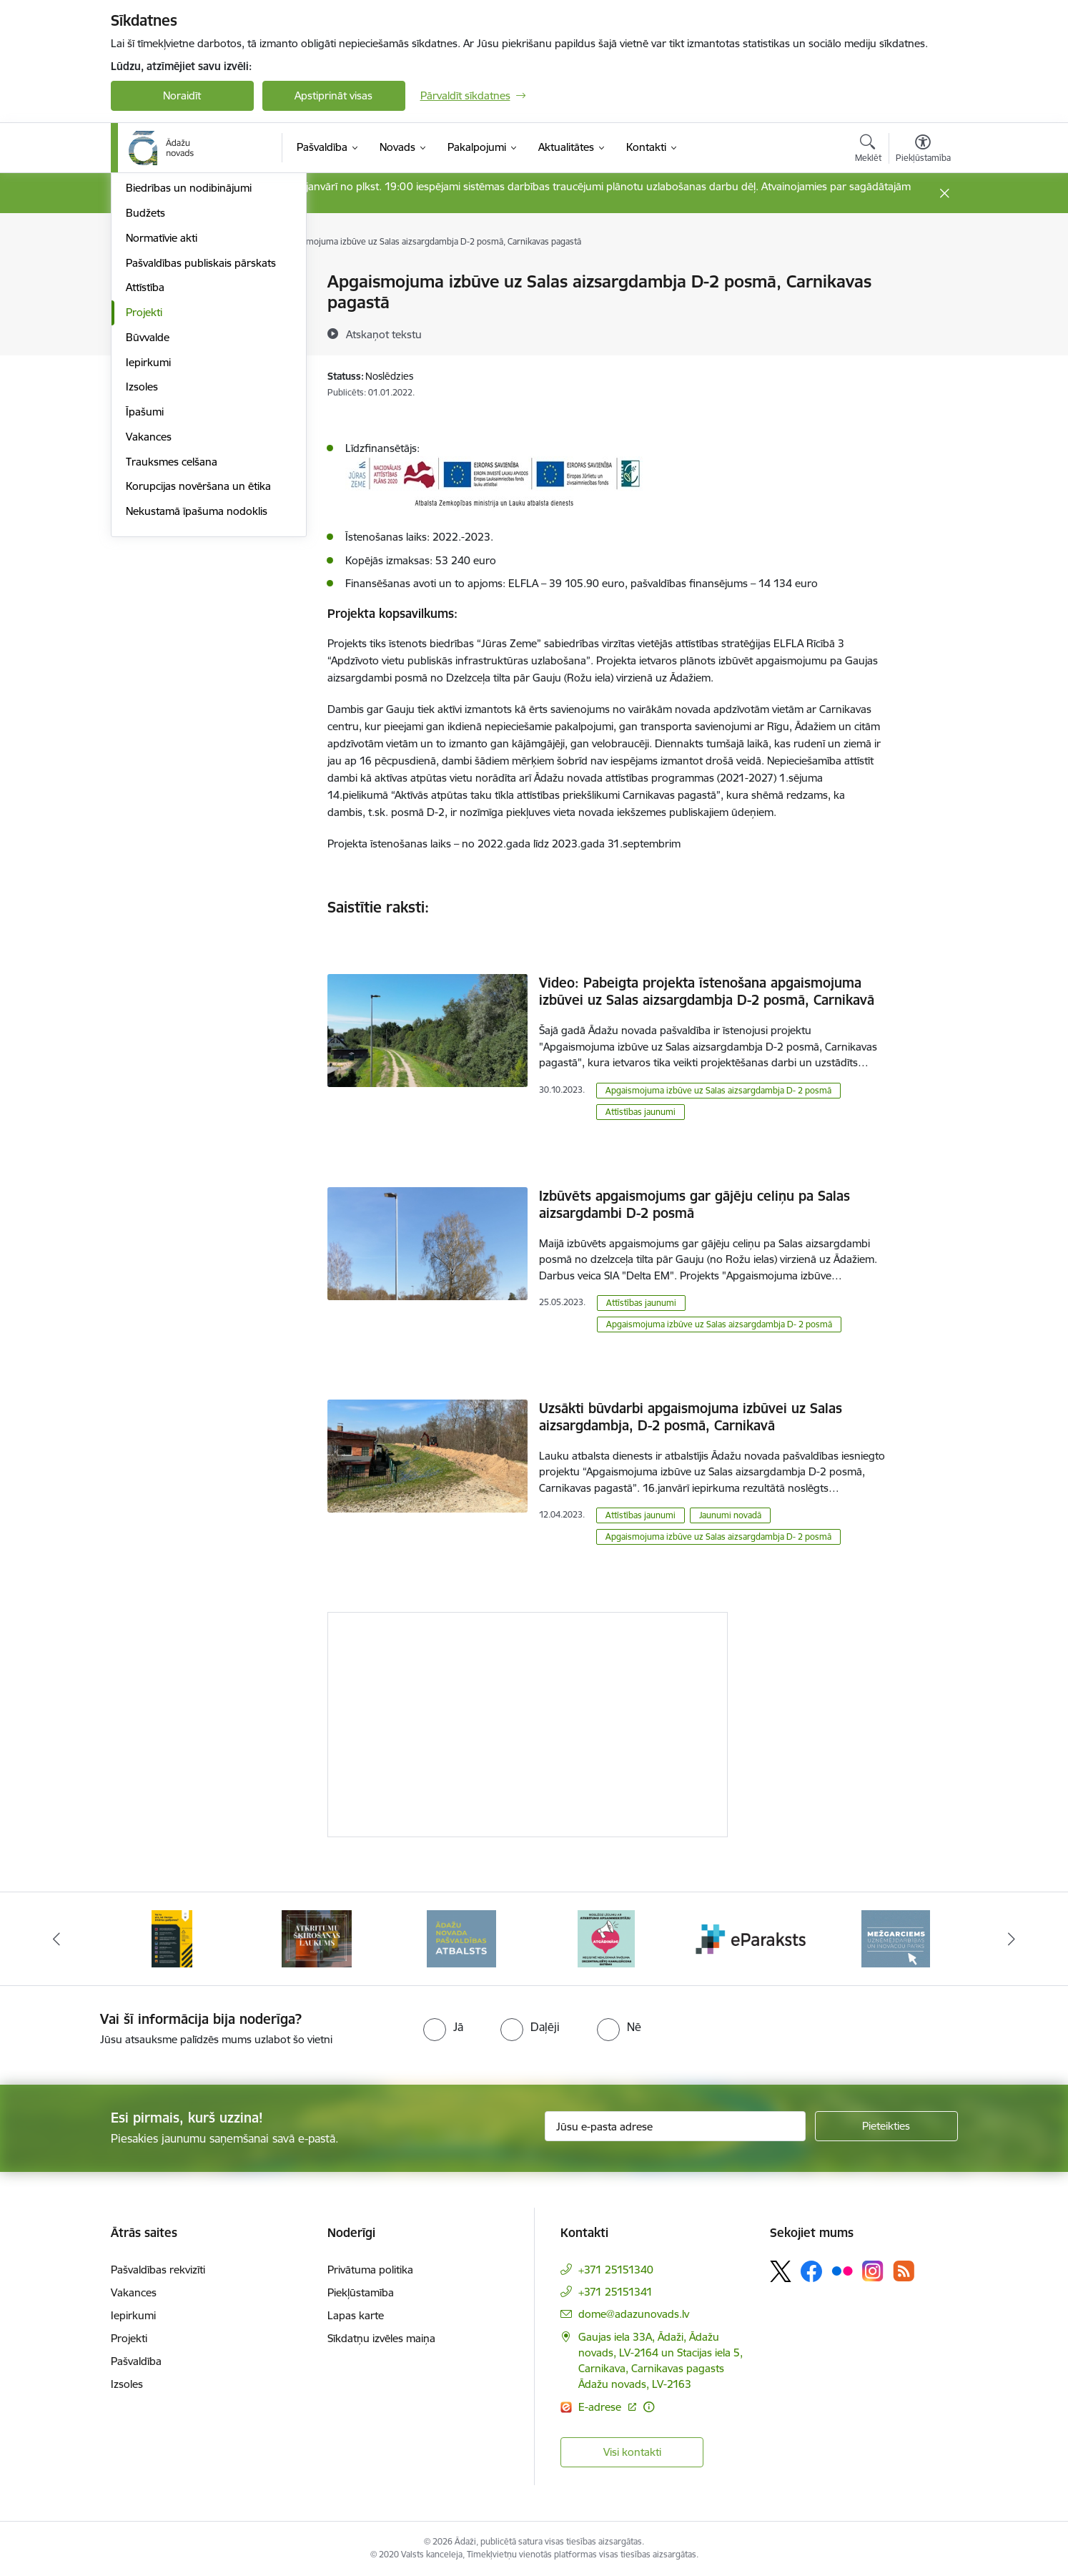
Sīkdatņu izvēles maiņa (381, 2338)
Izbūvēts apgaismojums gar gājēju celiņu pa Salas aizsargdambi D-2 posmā (694, 1204)
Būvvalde (147, 531)
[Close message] (944, 193)
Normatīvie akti (161, 431)
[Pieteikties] (886, 2126)
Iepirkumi (148, 556)
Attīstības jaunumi (640, 1111)
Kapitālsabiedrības (169, 357)
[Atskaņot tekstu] (384, 334)
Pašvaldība (136, 2361)
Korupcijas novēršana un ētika (198, 680)
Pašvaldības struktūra (177, 307)
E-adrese (601, 2407)
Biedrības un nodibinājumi (189, 382)
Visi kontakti (632, 2452)
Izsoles (142, 581)
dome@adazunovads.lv (633, 2314)
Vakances (149, 630)
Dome (140, 283)
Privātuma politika (370, 2269)
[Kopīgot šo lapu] (922, 311)
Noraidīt (182, 95)
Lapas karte (355, 2315)
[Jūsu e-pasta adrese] (675, 2126)
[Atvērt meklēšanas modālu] (868, 150)
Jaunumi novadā (730, 1515)
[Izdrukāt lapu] (922, 275)
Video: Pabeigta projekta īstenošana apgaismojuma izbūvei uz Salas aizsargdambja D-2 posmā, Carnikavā (706, 991)
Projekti (144, 506)
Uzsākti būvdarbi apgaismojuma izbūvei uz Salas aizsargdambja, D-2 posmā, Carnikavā (690, 1417)
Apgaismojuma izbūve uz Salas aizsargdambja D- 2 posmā (718, 1090)
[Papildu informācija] (648, 2407)
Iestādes (146, 332)
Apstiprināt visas (333, 95)
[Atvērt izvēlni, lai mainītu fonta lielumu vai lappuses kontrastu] (923, 150)
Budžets (145, 406)
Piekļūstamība (360, 2292)
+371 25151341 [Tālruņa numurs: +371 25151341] (615, 2292)
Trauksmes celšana (171, 655)
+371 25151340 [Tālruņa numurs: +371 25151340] (615, 2269)
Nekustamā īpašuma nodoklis (196, 705)
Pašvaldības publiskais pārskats (201, 456)
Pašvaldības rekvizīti (158, 2269)
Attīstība (145, 481)
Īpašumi (145, 605)
